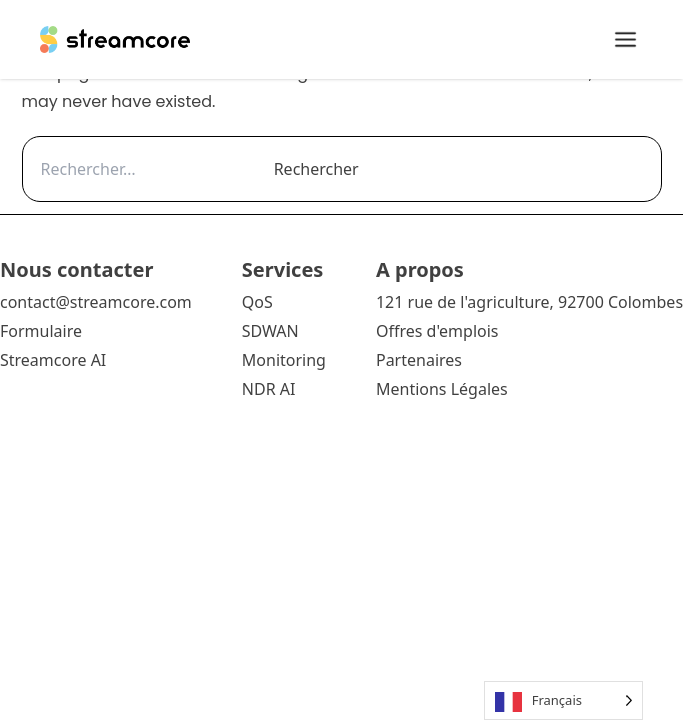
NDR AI (269, 389)
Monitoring (284, 360)
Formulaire (41, 331)
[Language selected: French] (563, 700)
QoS (257, 302)
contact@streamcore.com (96, 302)
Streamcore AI (55, 360)
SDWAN (270, 331)
